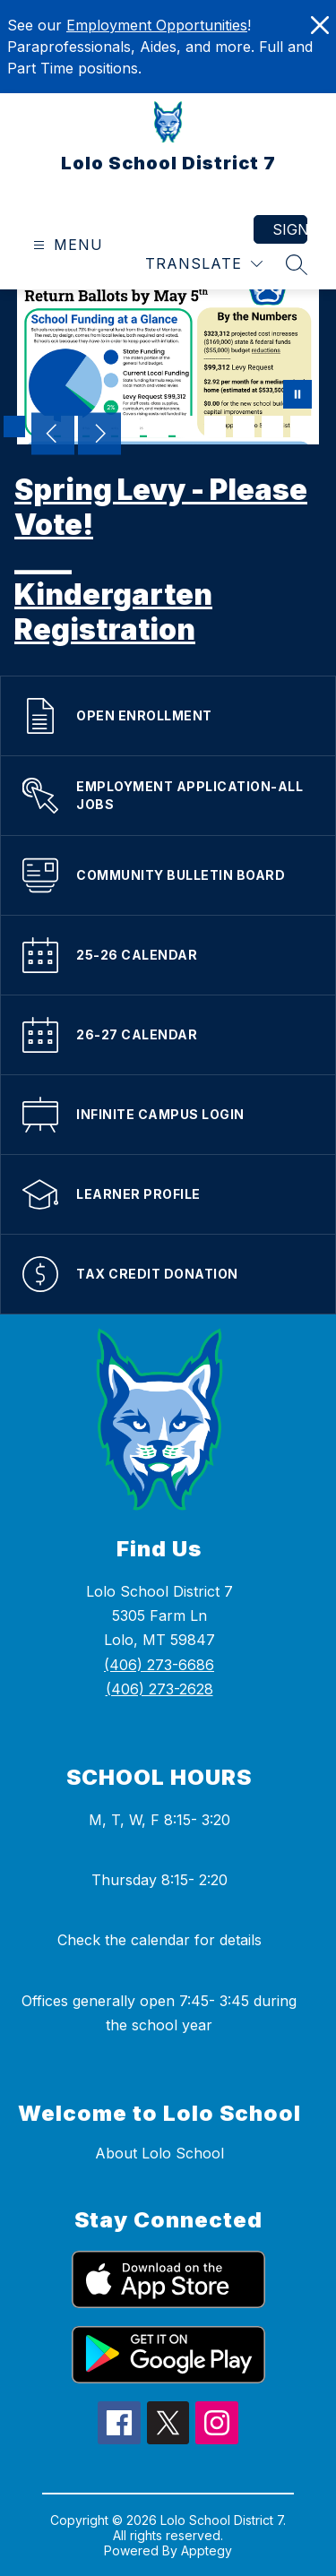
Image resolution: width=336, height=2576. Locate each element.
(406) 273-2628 (159, 1689)
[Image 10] (272, 426)
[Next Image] (99, 435)
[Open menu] (66, 245)
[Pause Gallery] (297, 396)
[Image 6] (157, 426)
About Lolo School (159, 2153)
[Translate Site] (204, 264)
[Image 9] (243, 426)
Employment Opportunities (156, 25)
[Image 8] (215, 426)
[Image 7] (186, 426)
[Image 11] (301, 426)
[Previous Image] (52, 435)
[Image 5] (129, 426)
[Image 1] (14, 426)
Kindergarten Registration (113, 612)
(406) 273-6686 (159, 1665)
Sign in (289, 229)
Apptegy (206, 2550)
